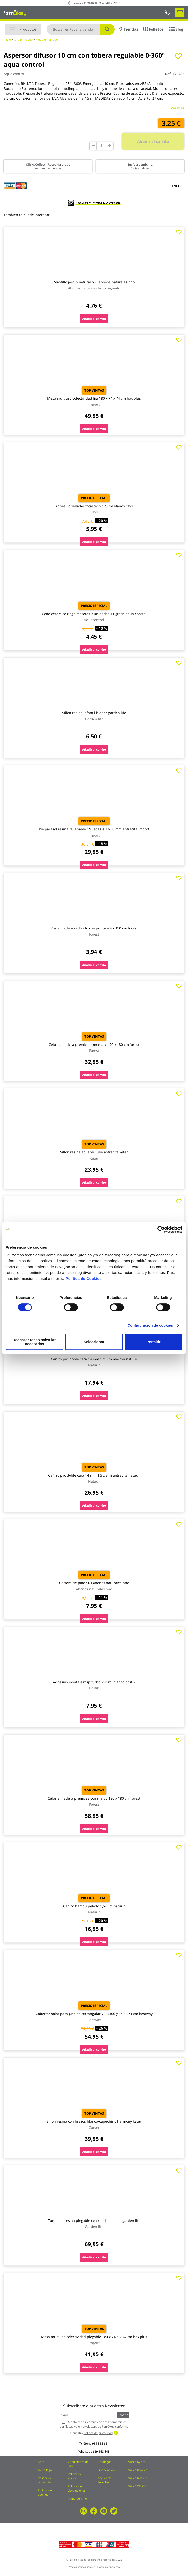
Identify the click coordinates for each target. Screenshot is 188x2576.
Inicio (7, 40)
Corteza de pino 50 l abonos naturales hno (94, 1583)
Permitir (153, 1342)
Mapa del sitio (77, 2499)
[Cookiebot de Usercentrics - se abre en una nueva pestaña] (161, 1231)
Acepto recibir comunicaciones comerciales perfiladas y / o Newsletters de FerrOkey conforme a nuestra (94, 2427)
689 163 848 (101, 2451)
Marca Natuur (137, 2478)
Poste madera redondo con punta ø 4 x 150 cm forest (94, 928)
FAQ (41, 2462)
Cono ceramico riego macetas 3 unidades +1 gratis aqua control (94, 613)
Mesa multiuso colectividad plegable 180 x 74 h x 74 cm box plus (94, 2336)
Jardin (18, 40)
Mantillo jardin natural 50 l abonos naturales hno (94, 282)
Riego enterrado (47, 40)
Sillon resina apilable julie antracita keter (94, 1152)
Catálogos (104, 2462)
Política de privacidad (45, 2480)
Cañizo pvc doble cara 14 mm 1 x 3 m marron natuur (94, 1359)
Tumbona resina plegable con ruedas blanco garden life (94, 2220)
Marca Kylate (136, 2462)
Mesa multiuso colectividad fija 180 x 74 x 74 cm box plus (94, 398)
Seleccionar (93, 1342)
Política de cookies (45, 2492)
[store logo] (15, 13)
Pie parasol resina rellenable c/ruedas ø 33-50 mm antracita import (94, 829)
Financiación (106, 2470)
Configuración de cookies (150, 1327)
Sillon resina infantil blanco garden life (94, 712)
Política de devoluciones (77, 2488)
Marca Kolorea (138, 2470)
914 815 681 (100, 2443)
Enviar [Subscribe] (123, 2414)
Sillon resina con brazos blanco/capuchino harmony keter (94, 2121)
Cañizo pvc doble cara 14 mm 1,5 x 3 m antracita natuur (94, 1475)
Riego (29, 40)
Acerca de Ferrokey (104, 2480)
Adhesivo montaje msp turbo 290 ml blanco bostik (94, 1682)
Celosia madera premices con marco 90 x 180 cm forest (94, 1044)
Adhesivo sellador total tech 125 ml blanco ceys (94, 506)
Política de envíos (75, 2476)
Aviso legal (45, 2470)
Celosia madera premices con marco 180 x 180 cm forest (94, 1798)
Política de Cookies (84, 1280)
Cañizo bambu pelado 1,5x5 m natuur (94, 1906)
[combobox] (81, 29)
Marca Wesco (137, 2486)
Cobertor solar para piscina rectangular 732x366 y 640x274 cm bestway (94, 2013)
